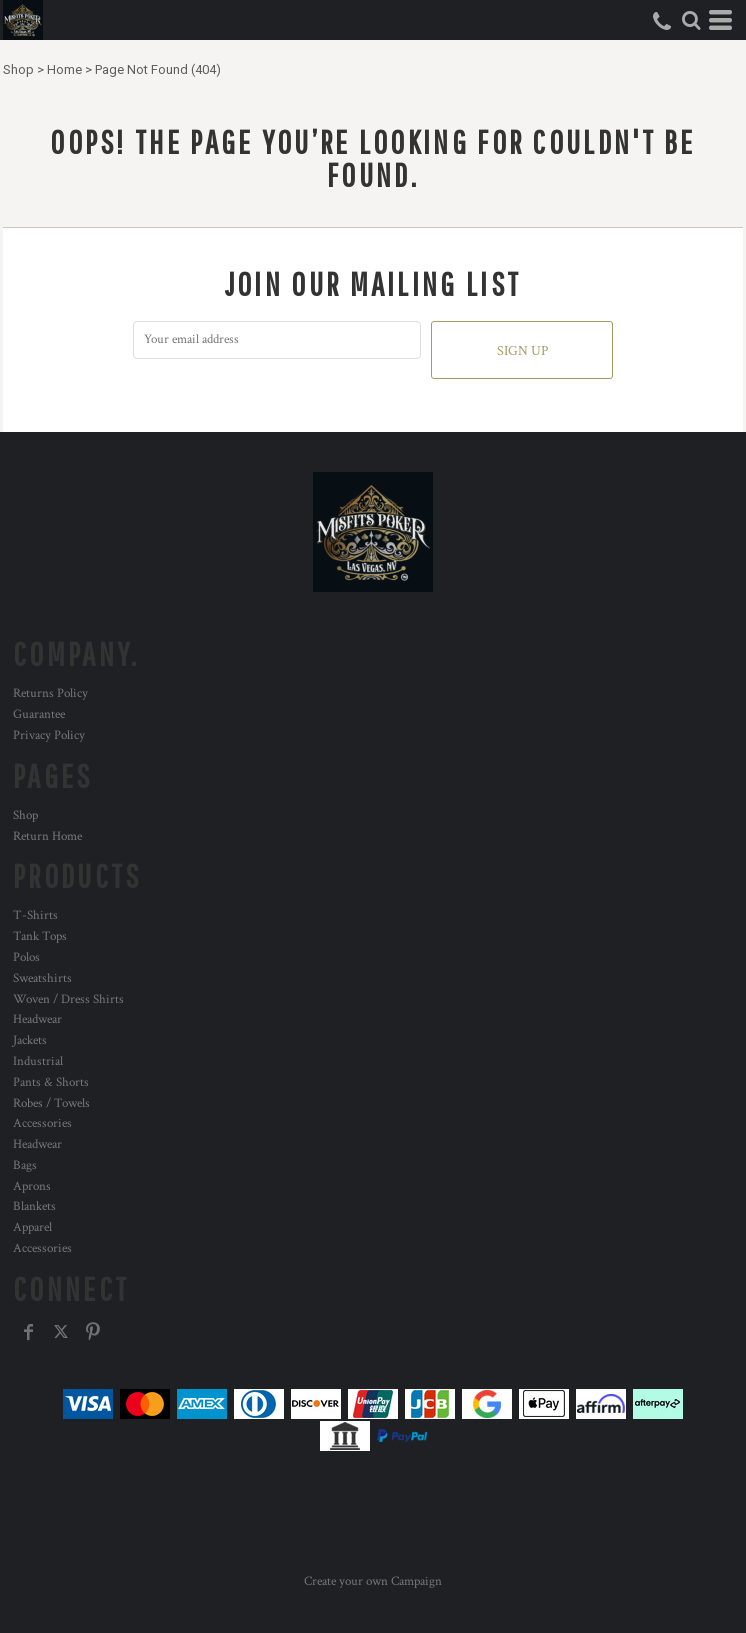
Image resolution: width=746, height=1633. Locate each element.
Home (64, 69)
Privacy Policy (49, 735)
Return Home (47, 836)
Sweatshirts (42, 978)
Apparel (32, 1227)
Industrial (38, 1061)
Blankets (34, 1206)
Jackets (30, 1040)
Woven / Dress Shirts (68, 999)
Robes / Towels (51, 1103)
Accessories (42, 1123)
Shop (18, 69)
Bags (25, 1165)
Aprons (32, 1186)
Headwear (37, 1019)
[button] (691, 20)
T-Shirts (35, 915)
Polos (26, 957)
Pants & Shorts (51, 1082)
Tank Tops (40, 936)
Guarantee (39, 714)
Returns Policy (50, 693)
